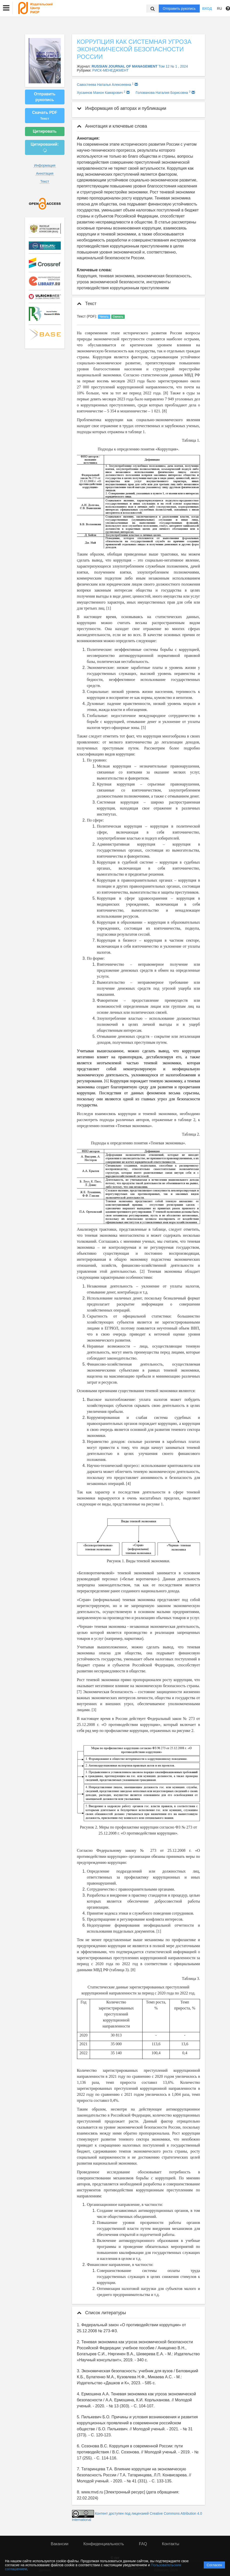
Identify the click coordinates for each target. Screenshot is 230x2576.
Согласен (214, 2565)
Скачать (118, 316)
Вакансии (59, 2544)
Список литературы (101, 2312)
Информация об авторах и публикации (121, 108)
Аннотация (45, 173)
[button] (6, 8)
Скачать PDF (44, 115)
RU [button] (219, 9)
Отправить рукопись (179, 9)
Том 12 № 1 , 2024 (173, 66)
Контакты (170, 2544)
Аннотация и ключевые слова (112, 126)
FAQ (143, 2544)
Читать (104, 316)
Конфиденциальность (104, 2544)
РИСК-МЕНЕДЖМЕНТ (110, 70)
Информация (45, 165)
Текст (44, 181)
